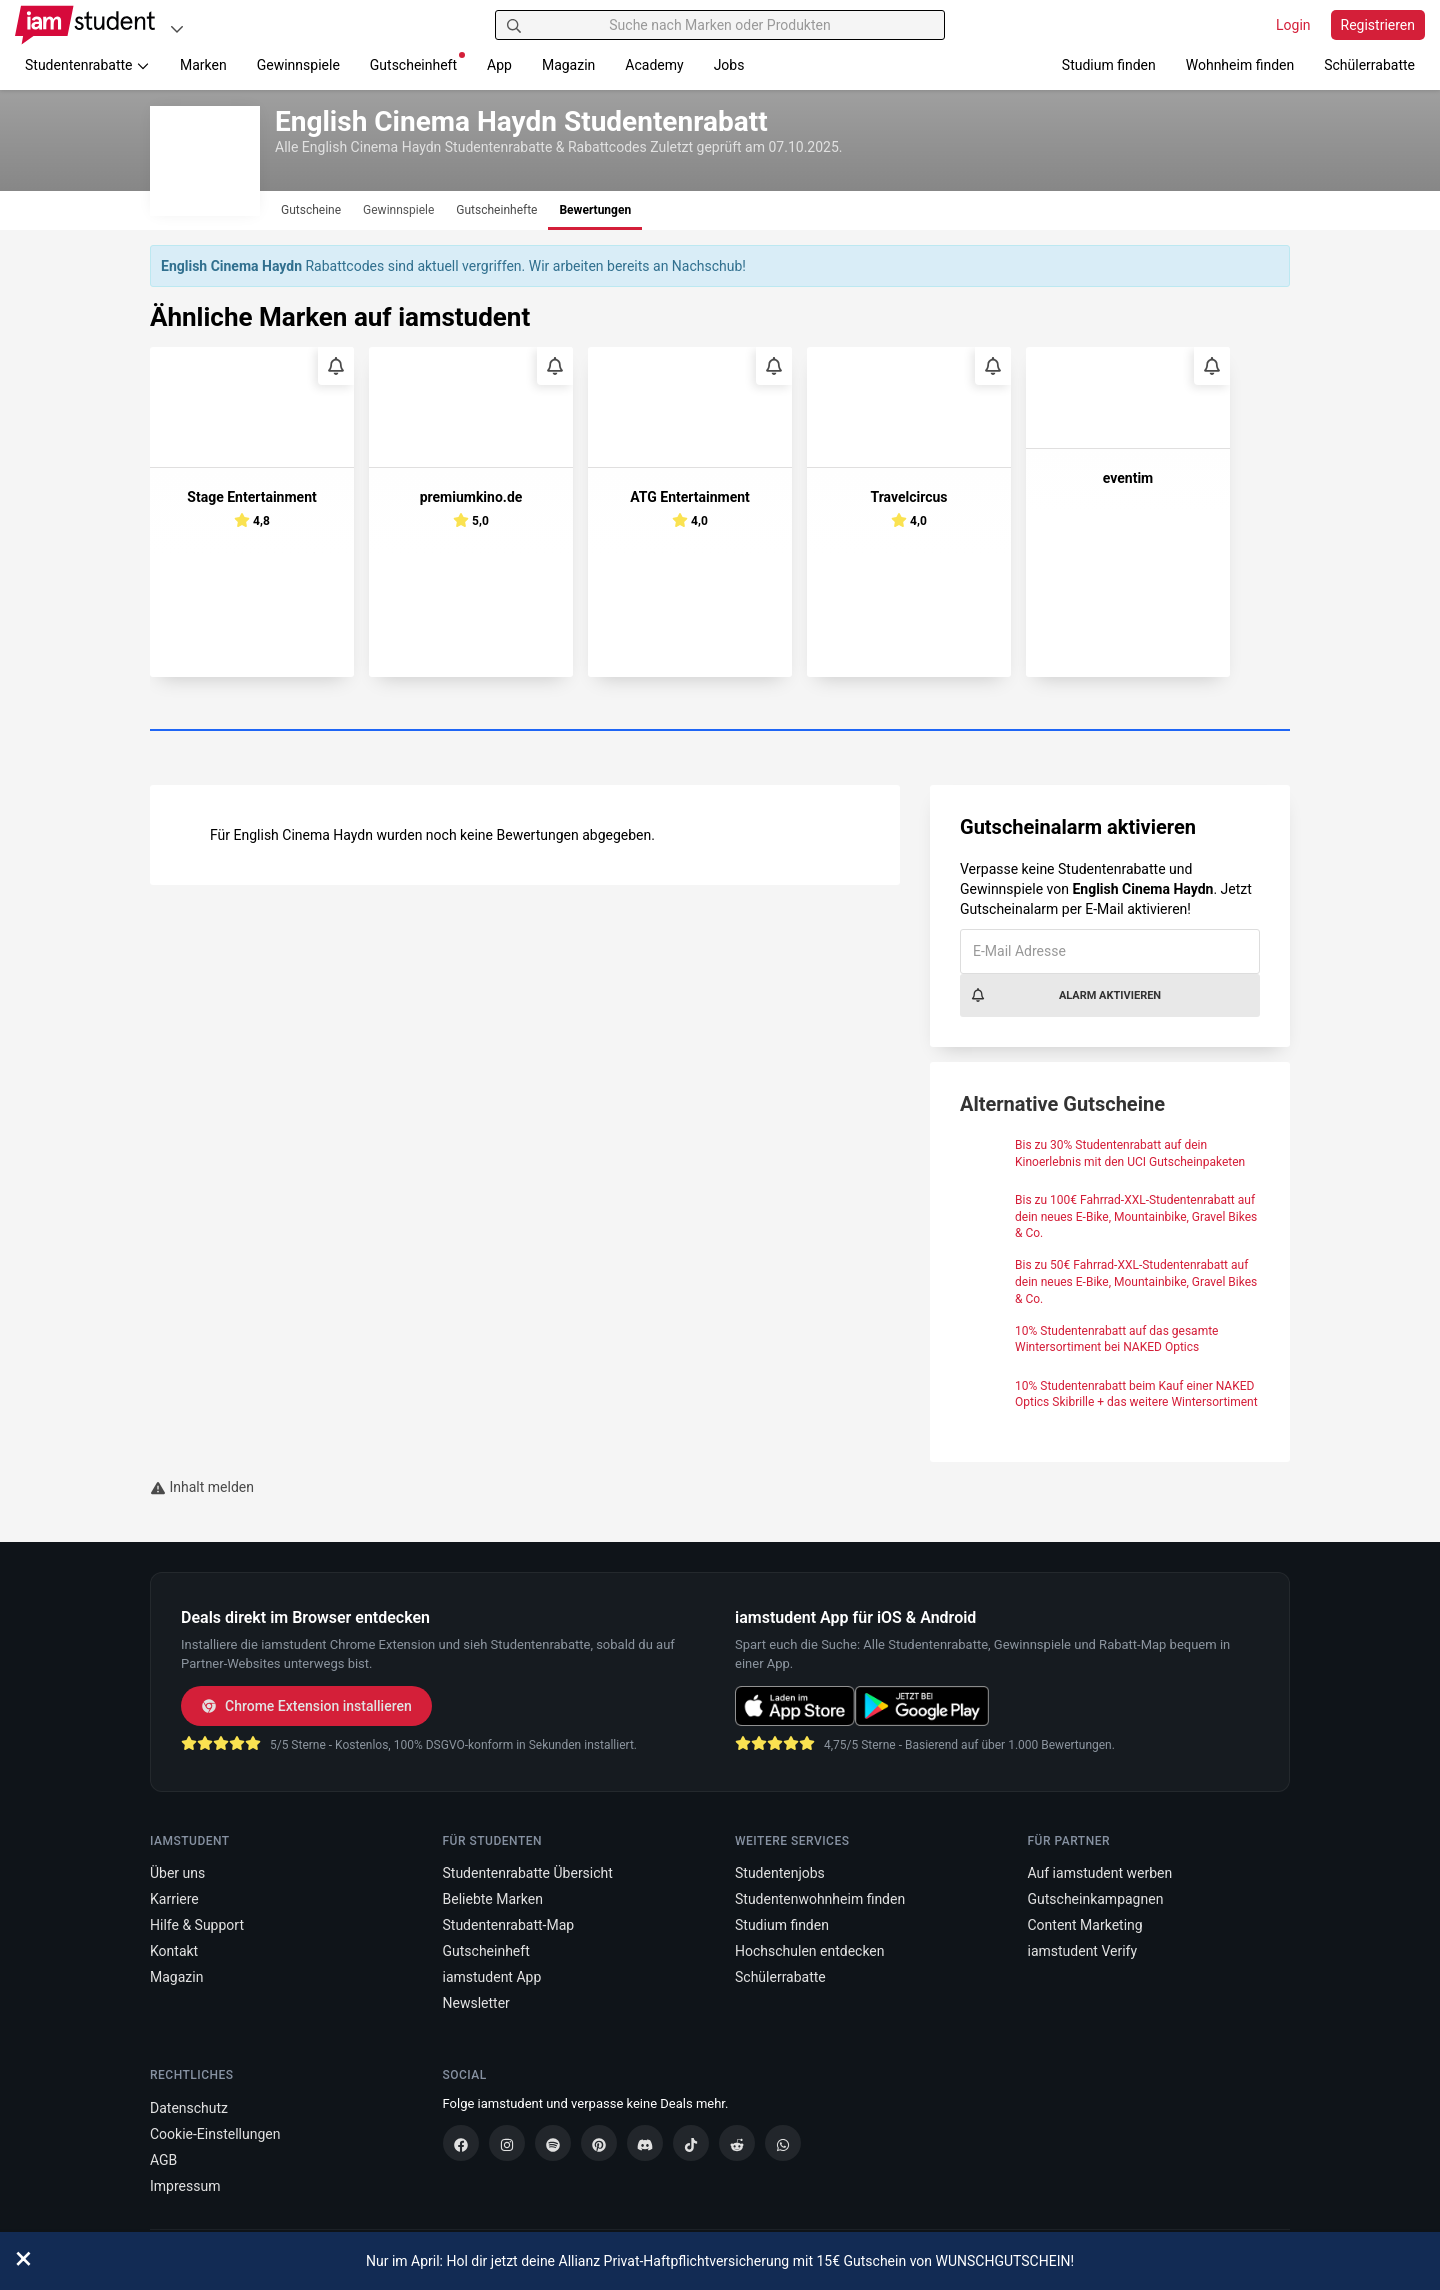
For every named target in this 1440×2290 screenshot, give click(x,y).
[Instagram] (507, 2143)
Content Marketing (1085, 1925)
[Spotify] (553, 2143)
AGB (163, 2160)
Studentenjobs (780, 1873)
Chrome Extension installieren (306, 1706)
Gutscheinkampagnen (1096, 1899)
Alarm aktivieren (1065, 995)
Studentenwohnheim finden (820, 1899)
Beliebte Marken (493, 1899)
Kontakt (174, 1951)
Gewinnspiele (298, 65)
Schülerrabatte (1369, 65)
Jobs (729, 65)
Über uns (177, 1873)
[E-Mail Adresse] (1110, 951)
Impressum (185, 2186)
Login (1293, 25)
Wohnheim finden (1240, 65)
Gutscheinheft (417, 62)
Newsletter (476, 2003)
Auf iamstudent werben (1100, 1873)
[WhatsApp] (783, 2143)
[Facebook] (461, 2143)
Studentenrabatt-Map (509, 1925)
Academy (654, 65)
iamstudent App (492, 1977)
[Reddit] (737, 2143)
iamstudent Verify (1083, 1951)
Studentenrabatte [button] (87, 65)
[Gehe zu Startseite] (85, 25)
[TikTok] (691, 2143)
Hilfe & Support (197, 1925)
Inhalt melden (202, 1487)
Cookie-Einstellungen (215, 2134)
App (499, 65)
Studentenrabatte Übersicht (528, 1873)
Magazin (568, 65)
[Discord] (645, 2143)
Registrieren (1378, 25)
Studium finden (1109, 65)
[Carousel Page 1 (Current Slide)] (720, 731)
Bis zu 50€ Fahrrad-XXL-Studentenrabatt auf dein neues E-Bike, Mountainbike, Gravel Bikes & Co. (1136, 1282)
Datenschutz (189, 2108)
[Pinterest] (599, 2143)
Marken (203, 65)
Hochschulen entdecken (810, 1951)
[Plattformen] (177, 28)
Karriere (174, 1899)
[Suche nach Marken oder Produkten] (720, 25)
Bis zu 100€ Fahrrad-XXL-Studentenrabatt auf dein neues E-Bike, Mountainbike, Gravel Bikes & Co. (1136, 1217)
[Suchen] (514, 25)
